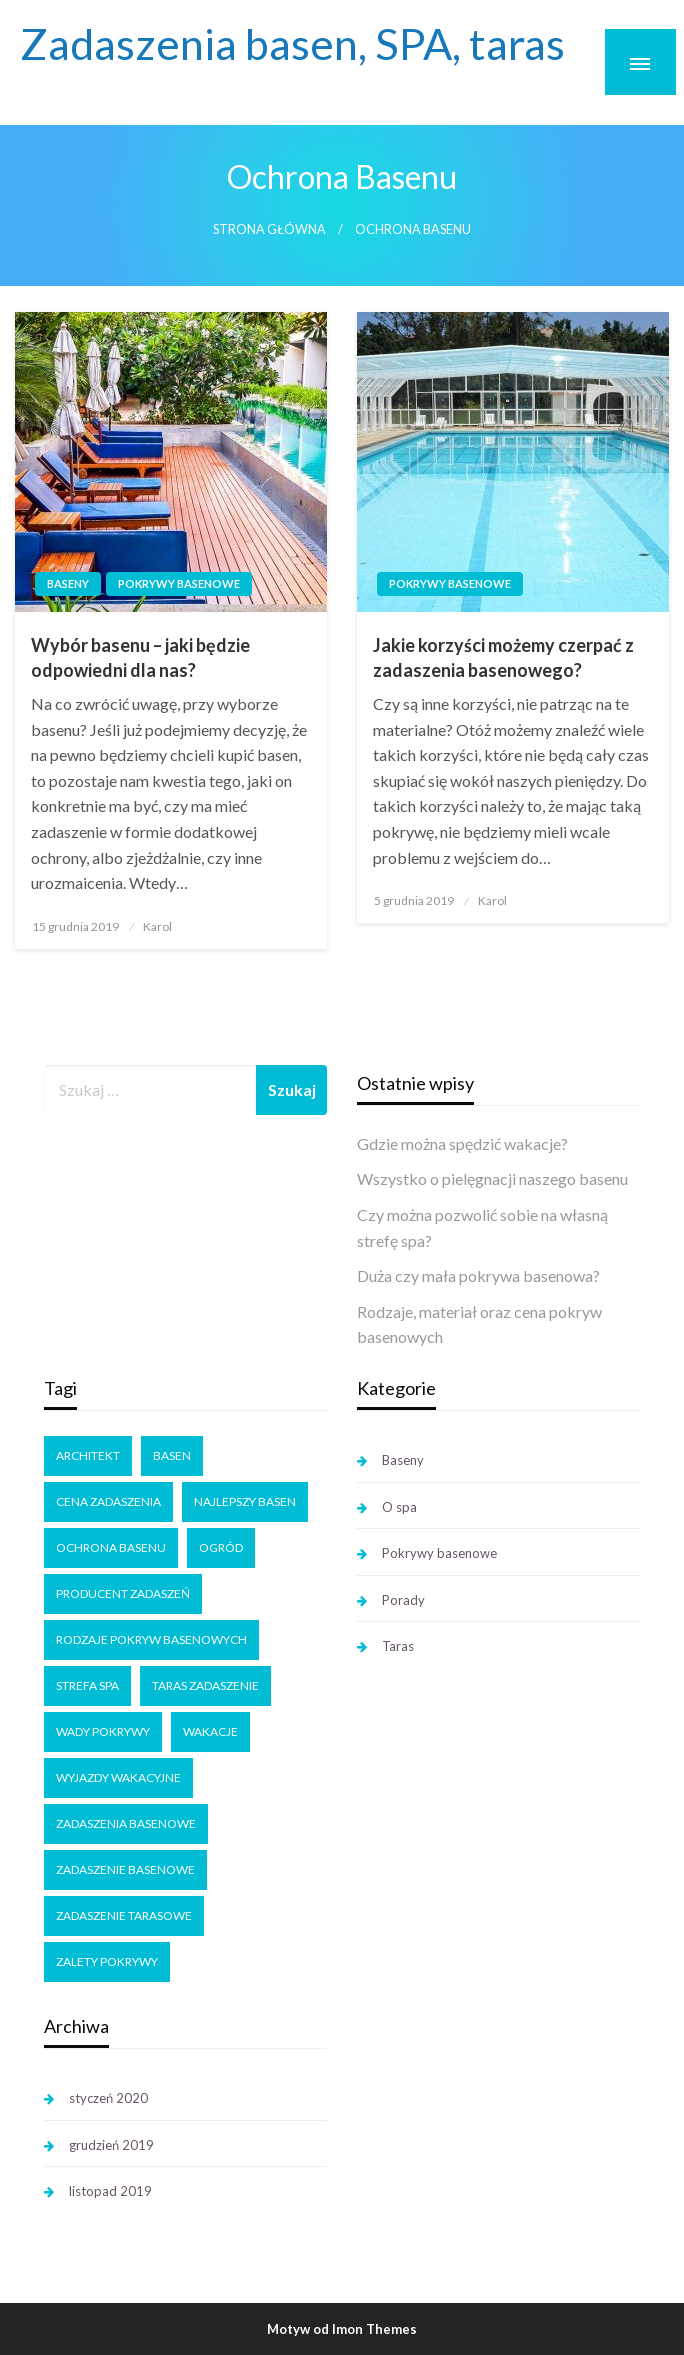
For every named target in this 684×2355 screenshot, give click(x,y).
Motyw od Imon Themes (342, 2329)
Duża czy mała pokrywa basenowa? (478, 1275)
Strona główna (269, 229)
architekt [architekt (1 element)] (88, 1455)
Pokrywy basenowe (179, 583)
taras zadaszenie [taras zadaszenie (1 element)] (205, 1685)
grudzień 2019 (111, 2145)
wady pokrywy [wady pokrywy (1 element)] (103, 1731)
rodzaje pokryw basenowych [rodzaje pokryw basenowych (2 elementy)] (151, 1639)
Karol (157, 926)
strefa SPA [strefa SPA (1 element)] (87, 1685)
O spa (399, 1507)
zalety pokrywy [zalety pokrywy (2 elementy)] (107, 1961)
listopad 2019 (110, 2191)
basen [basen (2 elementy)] (172, 1455)
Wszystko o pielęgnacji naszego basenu (492, 1178)
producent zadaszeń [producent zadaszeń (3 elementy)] (123, 1593)
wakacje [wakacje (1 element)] (210, 1731)
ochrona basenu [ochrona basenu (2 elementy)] (111, 1547)
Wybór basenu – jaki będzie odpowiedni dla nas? (140, 657)
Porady (403, 1600)
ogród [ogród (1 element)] (221, 1547)
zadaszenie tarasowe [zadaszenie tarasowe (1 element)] (124, 1915)
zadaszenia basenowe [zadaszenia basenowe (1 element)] (126, 1823)
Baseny (68, 583)
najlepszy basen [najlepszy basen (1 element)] (245, 1501)
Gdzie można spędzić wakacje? (462, 1143)
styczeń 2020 (108, 2098)
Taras (398, 1646)
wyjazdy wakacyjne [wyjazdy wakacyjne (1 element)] (118, 1777)
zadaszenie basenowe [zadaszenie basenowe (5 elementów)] (125, 1869)
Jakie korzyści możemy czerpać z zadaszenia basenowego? (503, 657)
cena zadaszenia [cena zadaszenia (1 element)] (108, 1501)
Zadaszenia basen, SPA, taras (292, 43)
